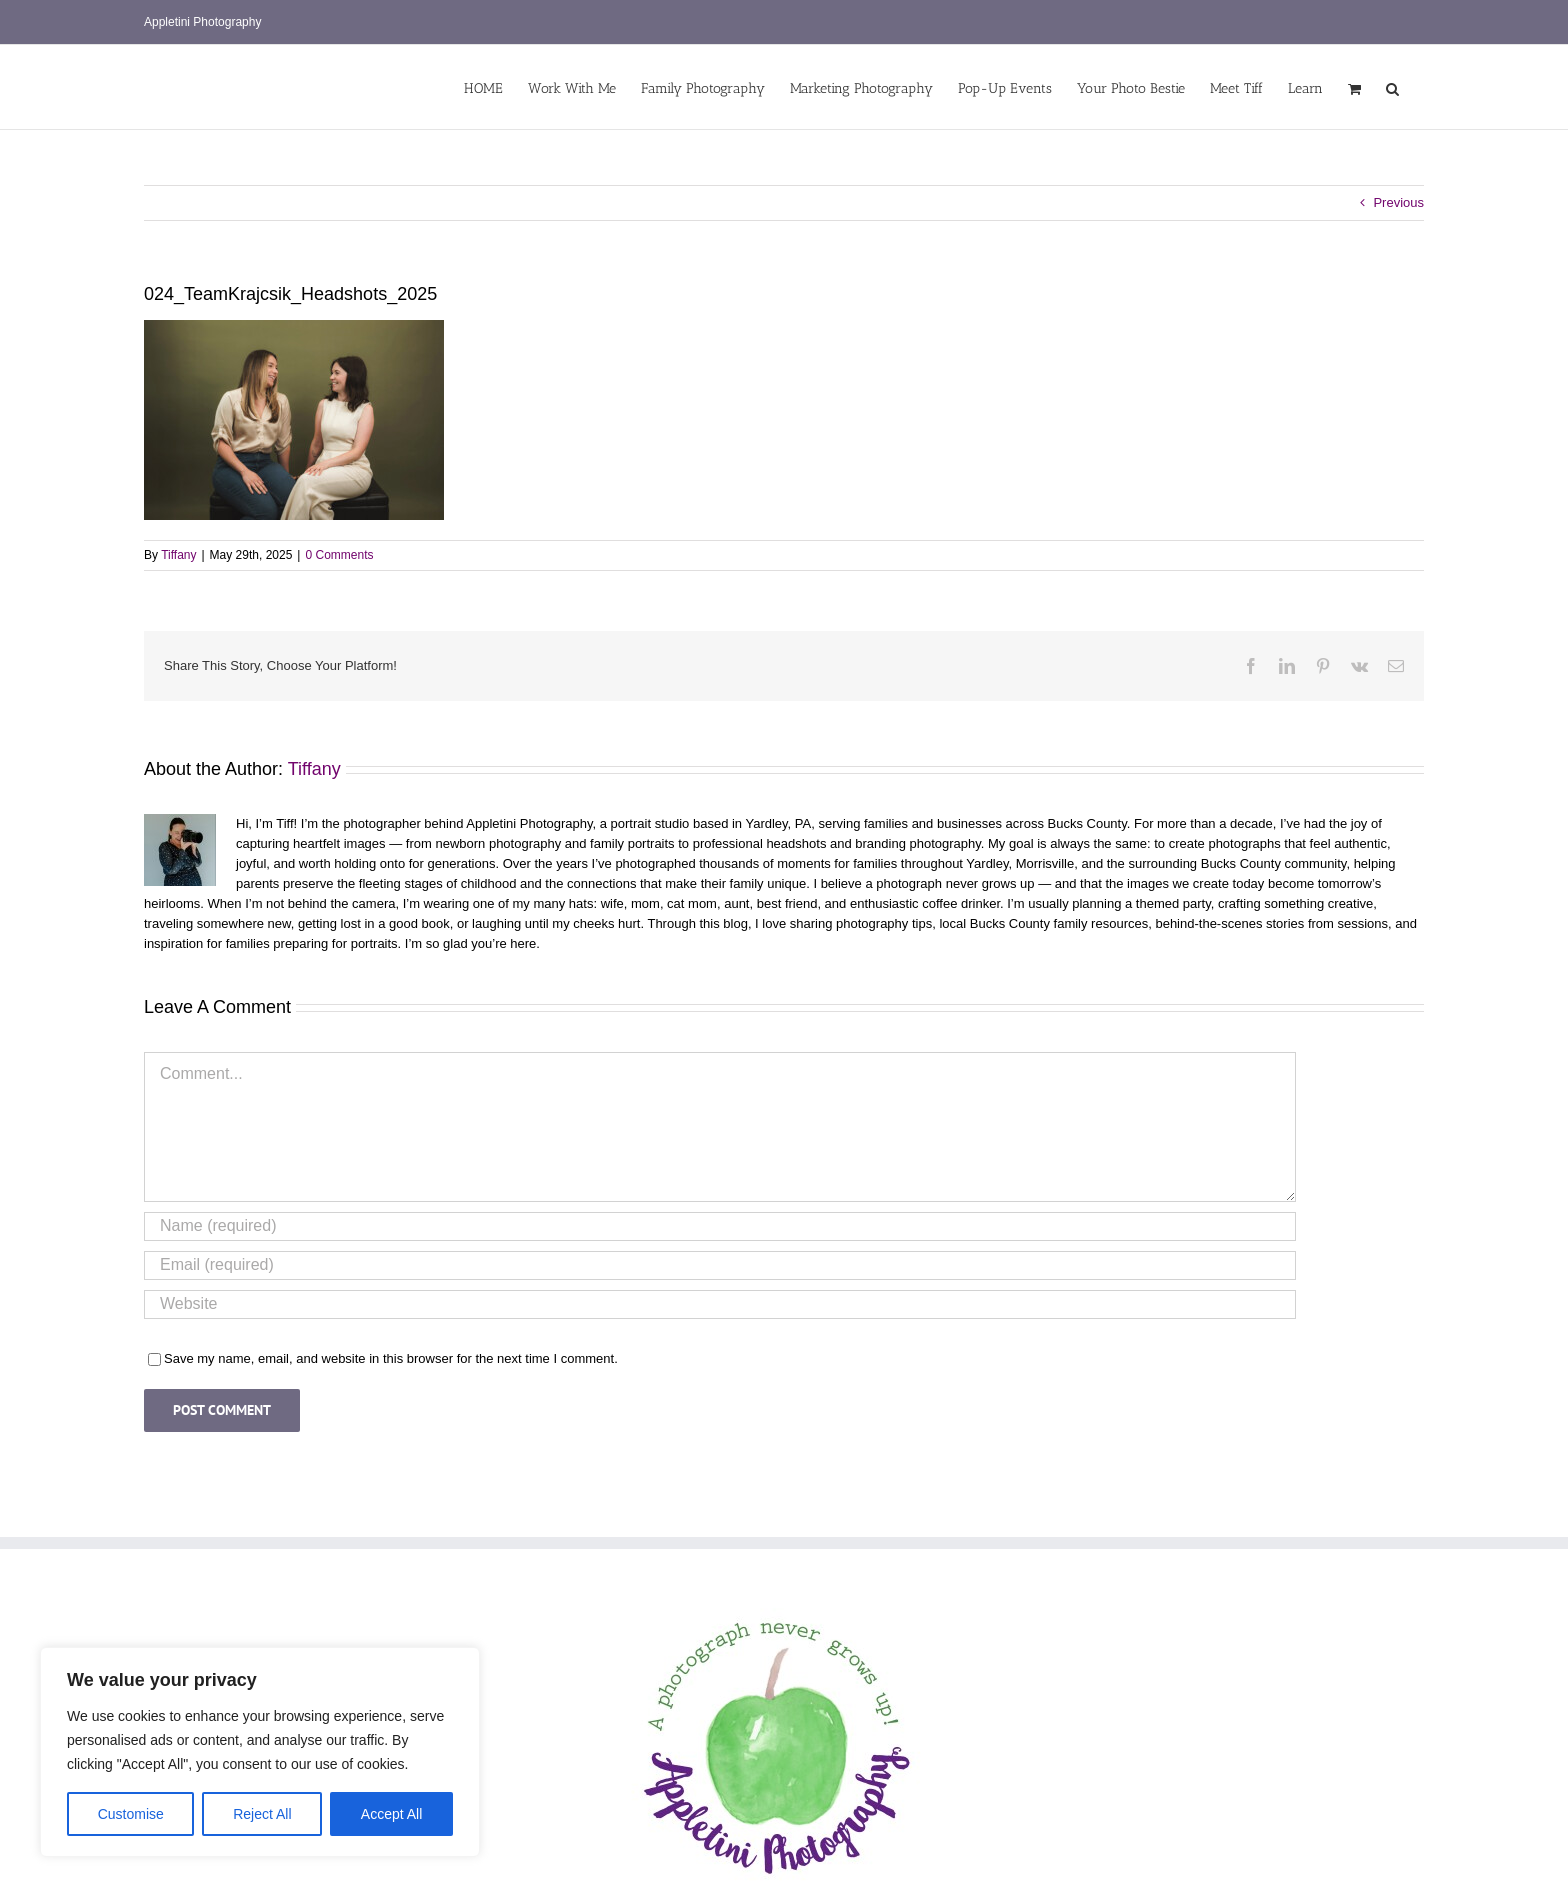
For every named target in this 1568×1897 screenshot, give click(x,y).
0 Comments (339, 555)
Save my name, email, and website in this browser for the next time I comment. (391, 1358)
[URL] (720, 1304)
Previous (1398, 202)
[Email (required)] (720, 1265)
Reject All (262, 1814)
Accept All (391, 1814)
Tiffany (178, 555)
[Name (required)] (720, 1226)
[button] (1392, 87)
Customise (131, 1814)
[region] (260, 1752)
